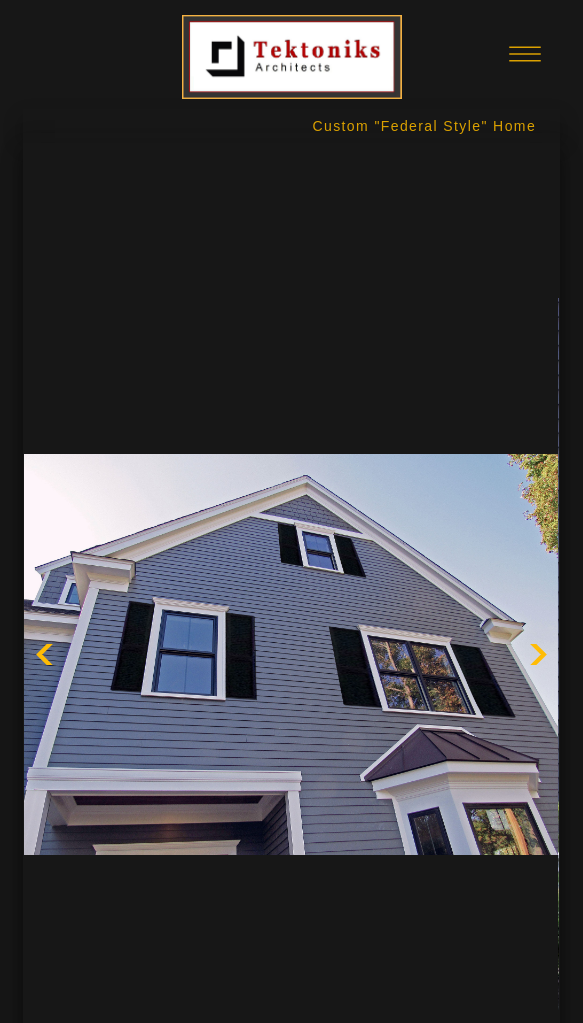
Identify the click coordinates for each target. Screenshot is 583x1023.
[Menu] (525, 54)
